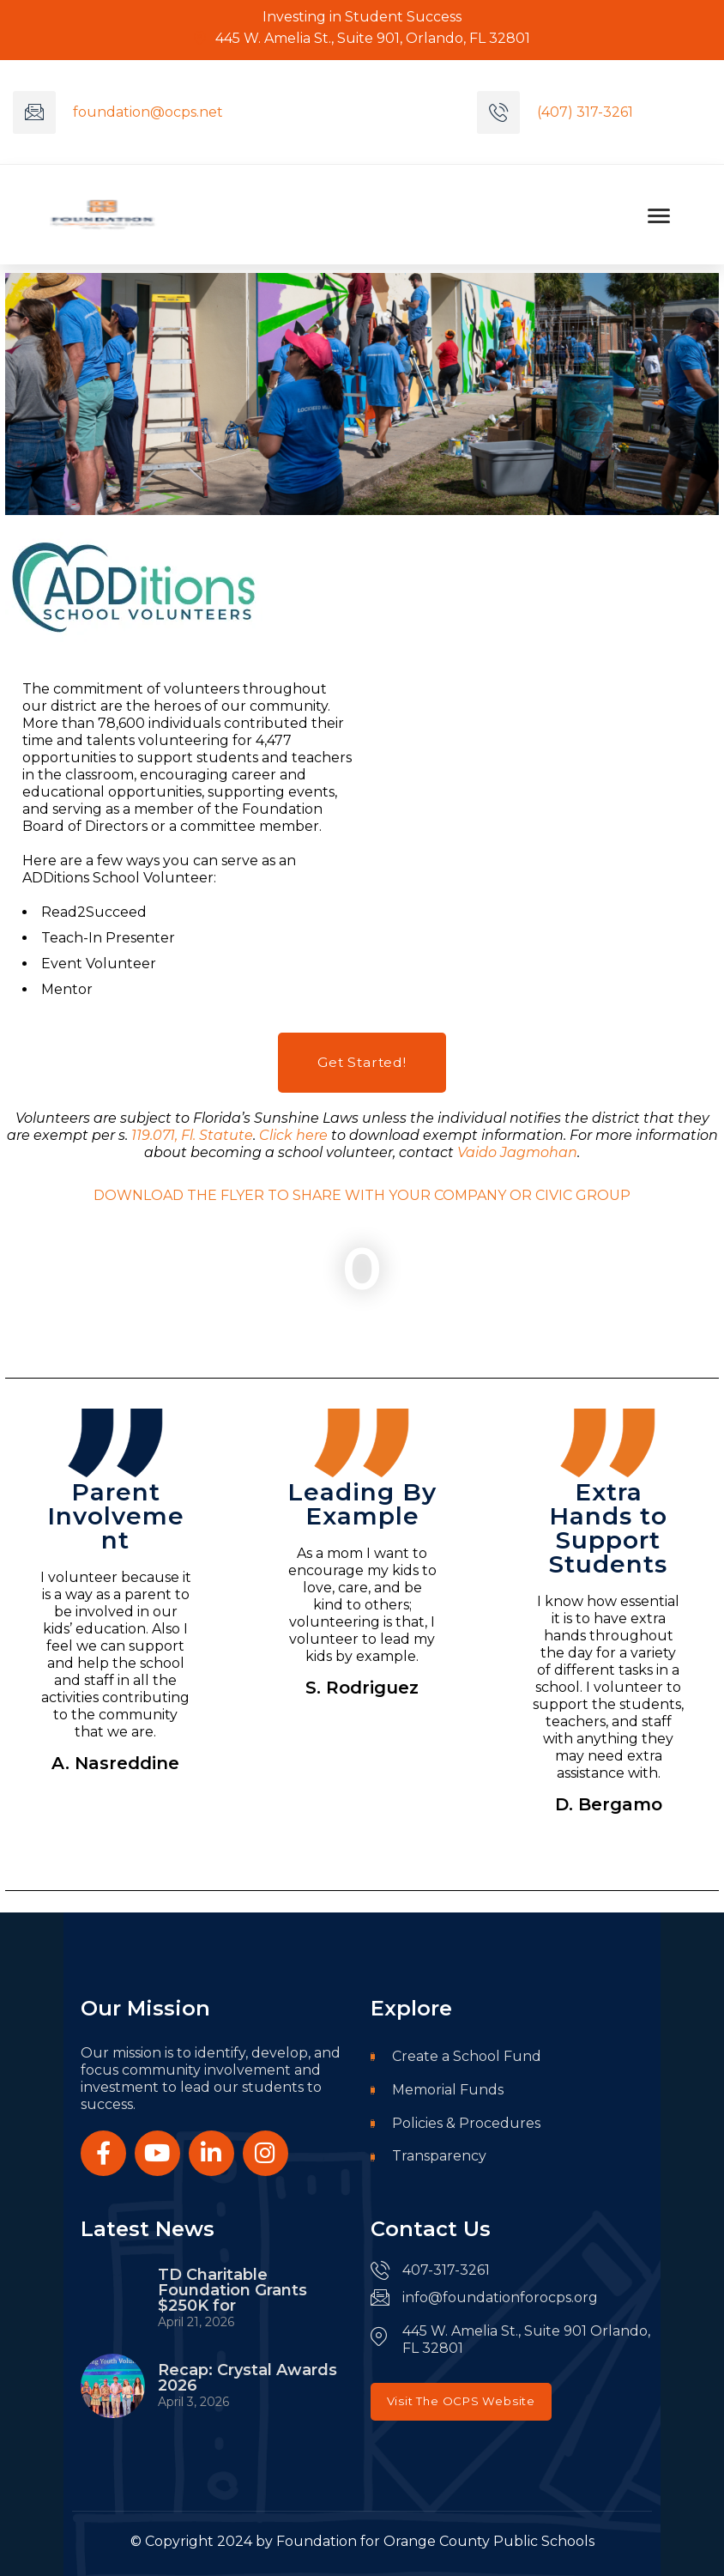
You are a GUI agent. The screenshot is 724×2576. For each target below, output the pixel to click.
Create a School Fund (456, 2057)
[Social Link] (103, 2153)
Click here (293, 1135)
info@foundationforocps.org (500, 2297)
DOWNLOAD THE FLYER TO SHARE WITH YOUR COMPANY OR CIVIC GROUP (362, 1195)
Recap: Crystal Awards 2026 (247, 2378)
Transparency (428, 2158)
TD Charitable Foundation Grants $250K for (232, 2290)
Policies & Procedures (455, 2125)
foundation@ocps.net (148, 112)
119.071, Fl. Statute (192, 1135)
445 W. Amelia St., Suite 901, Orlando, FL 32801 (362, 38)
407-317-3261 (446, 2270)
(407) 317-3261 (585, 112)
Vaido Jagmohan (517, 1152)
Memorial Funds (437, 2091)
